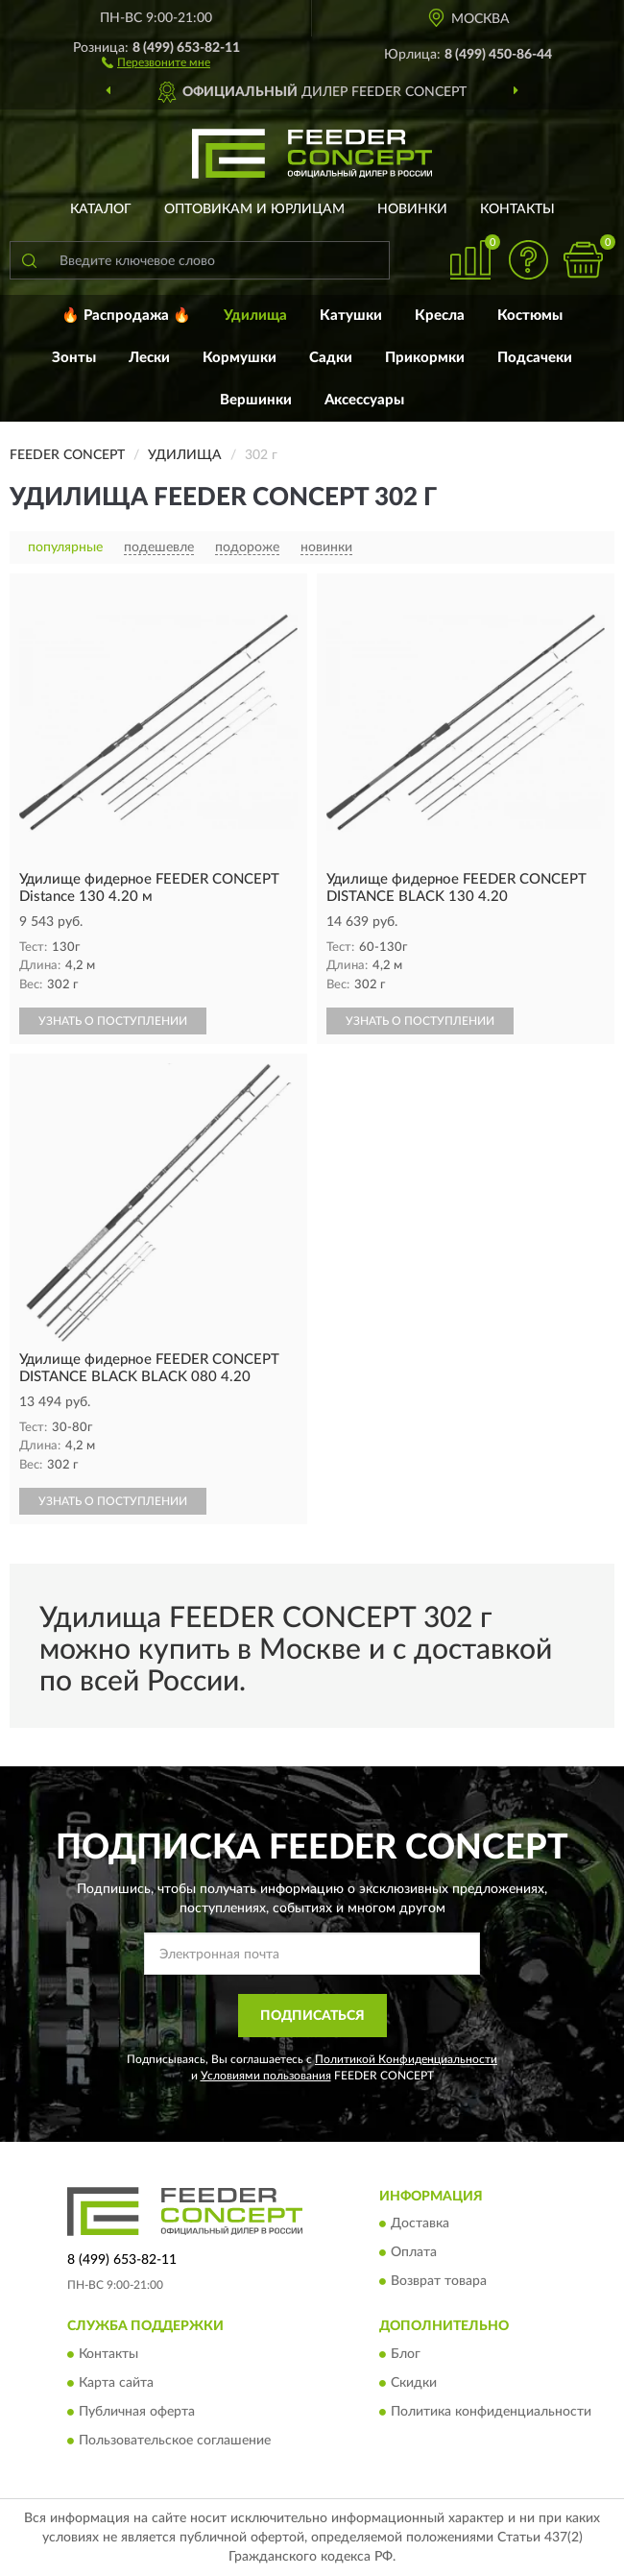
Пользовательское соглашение (175, 2440)
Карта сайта (116, 2383)
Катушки (351, 315)
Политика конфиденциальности (491, 2411)
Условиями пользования (266, 2075)
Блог (405, 2354)
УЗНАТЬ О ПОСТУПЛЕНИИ (112, 1021)
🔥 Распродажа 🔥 (126, 315)
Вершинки (256, 400)
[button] (156, 61)
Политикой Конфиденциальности (406, 2059)
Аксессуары (364, 400)
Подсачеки (534, 358)
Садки (330, 358)
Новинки (412, 209)
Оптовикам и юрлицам (254, 209)
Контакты (517, 209)
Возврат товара (439, 2282)
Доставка (420, 2224)
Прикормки (425, 358)
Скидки (414, 2383)
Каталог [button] (101, 209)
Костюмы (530, 315)
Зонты (74, 358)
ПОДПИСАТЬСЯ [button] (312, 2016)
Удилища (255, 315)
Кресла (440, 315)
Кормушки (239, 358)
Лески (149, 358)
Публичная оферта (137, 2411)
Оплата (414, 2253)
